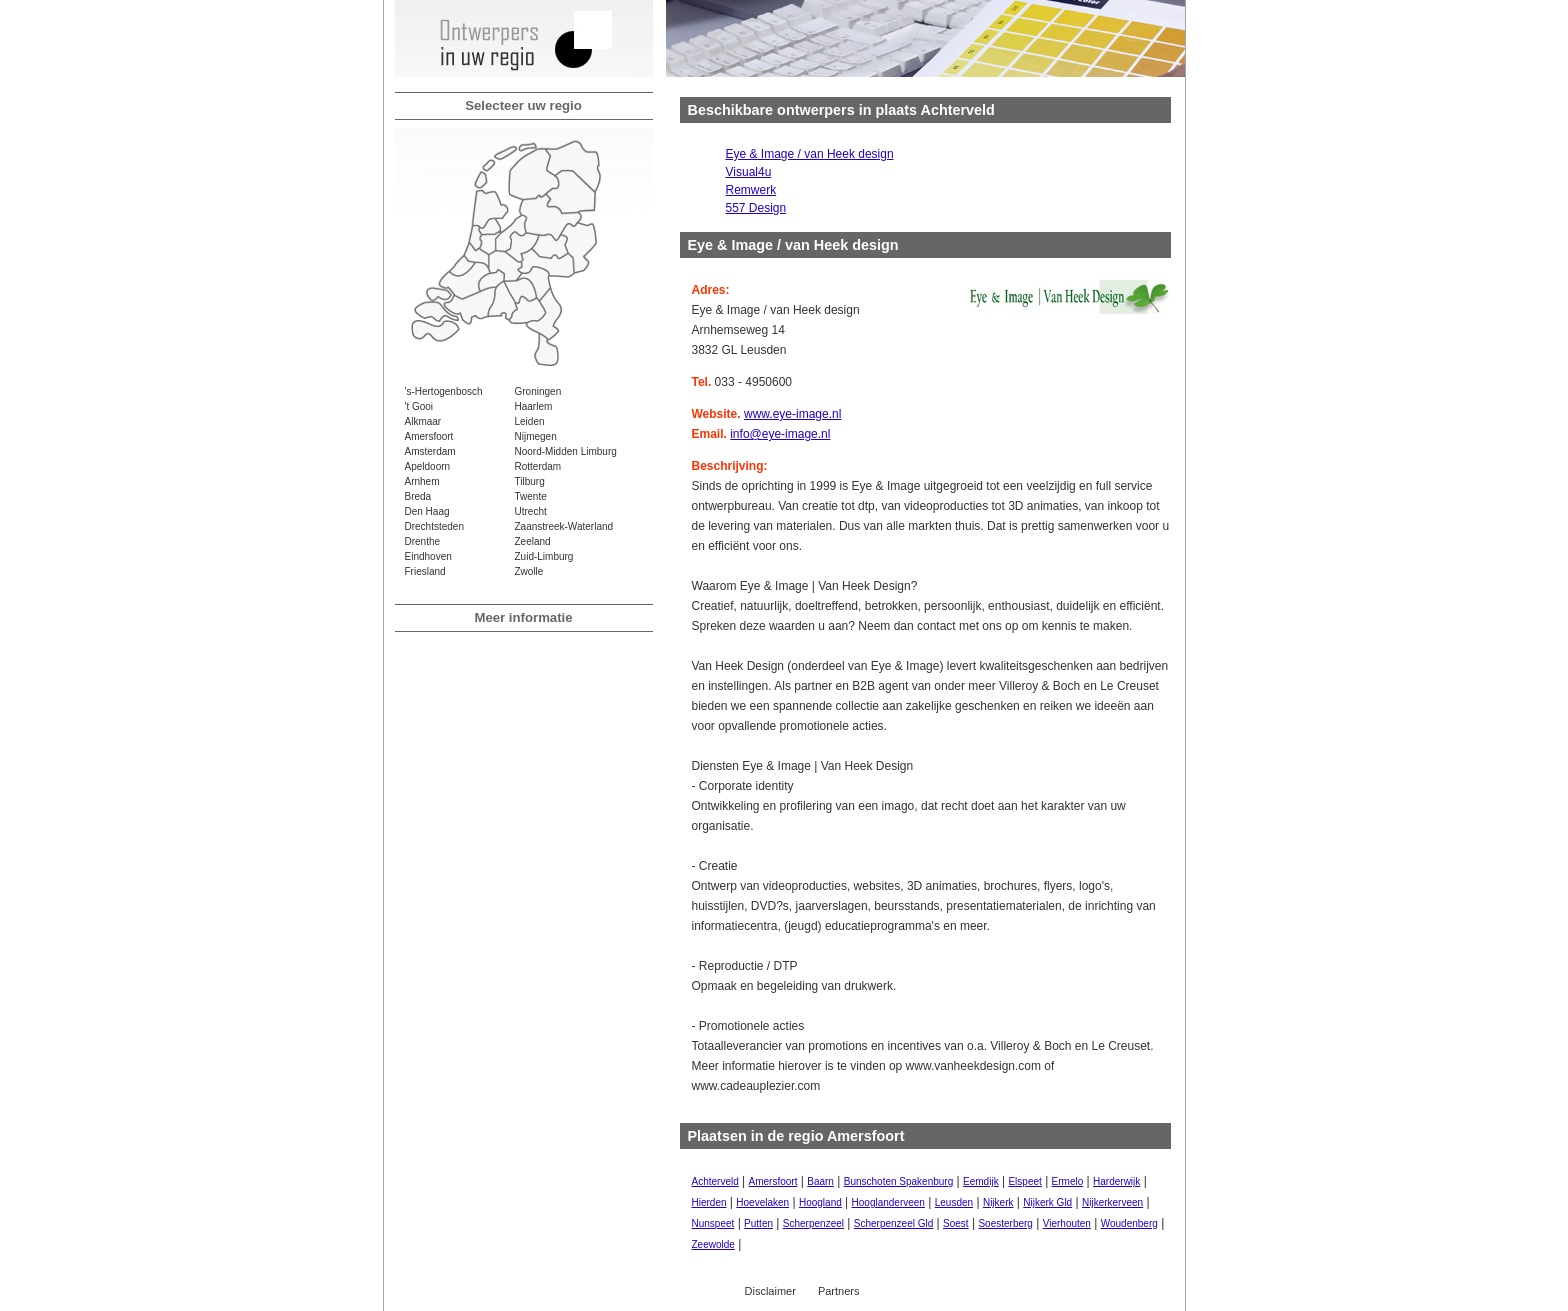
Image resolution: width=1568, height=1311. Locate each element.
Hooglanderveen (888, 1202)
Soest (956, 1223)
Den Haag (427, 511)
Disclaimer (770, 1291)
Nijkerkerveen (1112, 1202)
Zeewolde (713, 1244)
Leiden (530, 421)
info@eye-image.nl (780, 434)
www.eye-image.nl (792, 414)
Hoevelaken (762, 1202)
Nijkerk (998, 1202)
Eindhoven (428, 556)
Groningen (538, 391)
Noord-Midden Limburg (566, 451)
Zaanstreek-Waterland (564, 526)
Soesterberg (1005, 1223)
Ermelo (1068, 1181)
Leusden (954, 1202)
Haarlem (534, 406)
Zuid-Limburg (544, 556)
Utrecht (531, 511)
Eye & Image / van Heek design (810, 154)
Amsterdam (430, 451)
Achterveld (715, 1181)
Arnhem (422, 481)
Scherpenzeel (813, 1223)
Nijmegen (536, 436)
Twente (531, 496)
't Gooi (419, 406)
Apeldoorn (428, 466)
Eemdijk (981, 1181)
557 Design (756, 208)
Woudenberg (1129, 1223)
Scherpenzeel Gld (894, 1223)
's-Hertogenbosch (444, 391)
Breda (418, 496)
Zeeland (533, 541)
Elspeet (1024, 1181)
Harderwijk (1116, 1181)
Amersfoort (429, 436)
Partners (839, 1291)
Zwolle (529, 571)
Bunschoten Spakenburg (899, 1181)
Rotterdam (538, 466)
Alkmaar (423, 421)
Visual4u (749, 172)
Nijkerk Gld (1047, 1202)
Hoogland (820, 1202)
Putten (758, 1223)
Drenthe (423, 541)
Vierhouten (1067, 1223)
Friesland (425, 571)
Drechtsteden (434, 526)
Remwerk (751, 190)
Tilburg (530, 481)
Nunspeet (713, 1223)
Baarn (820, 1181)
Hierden (709, 1202)
